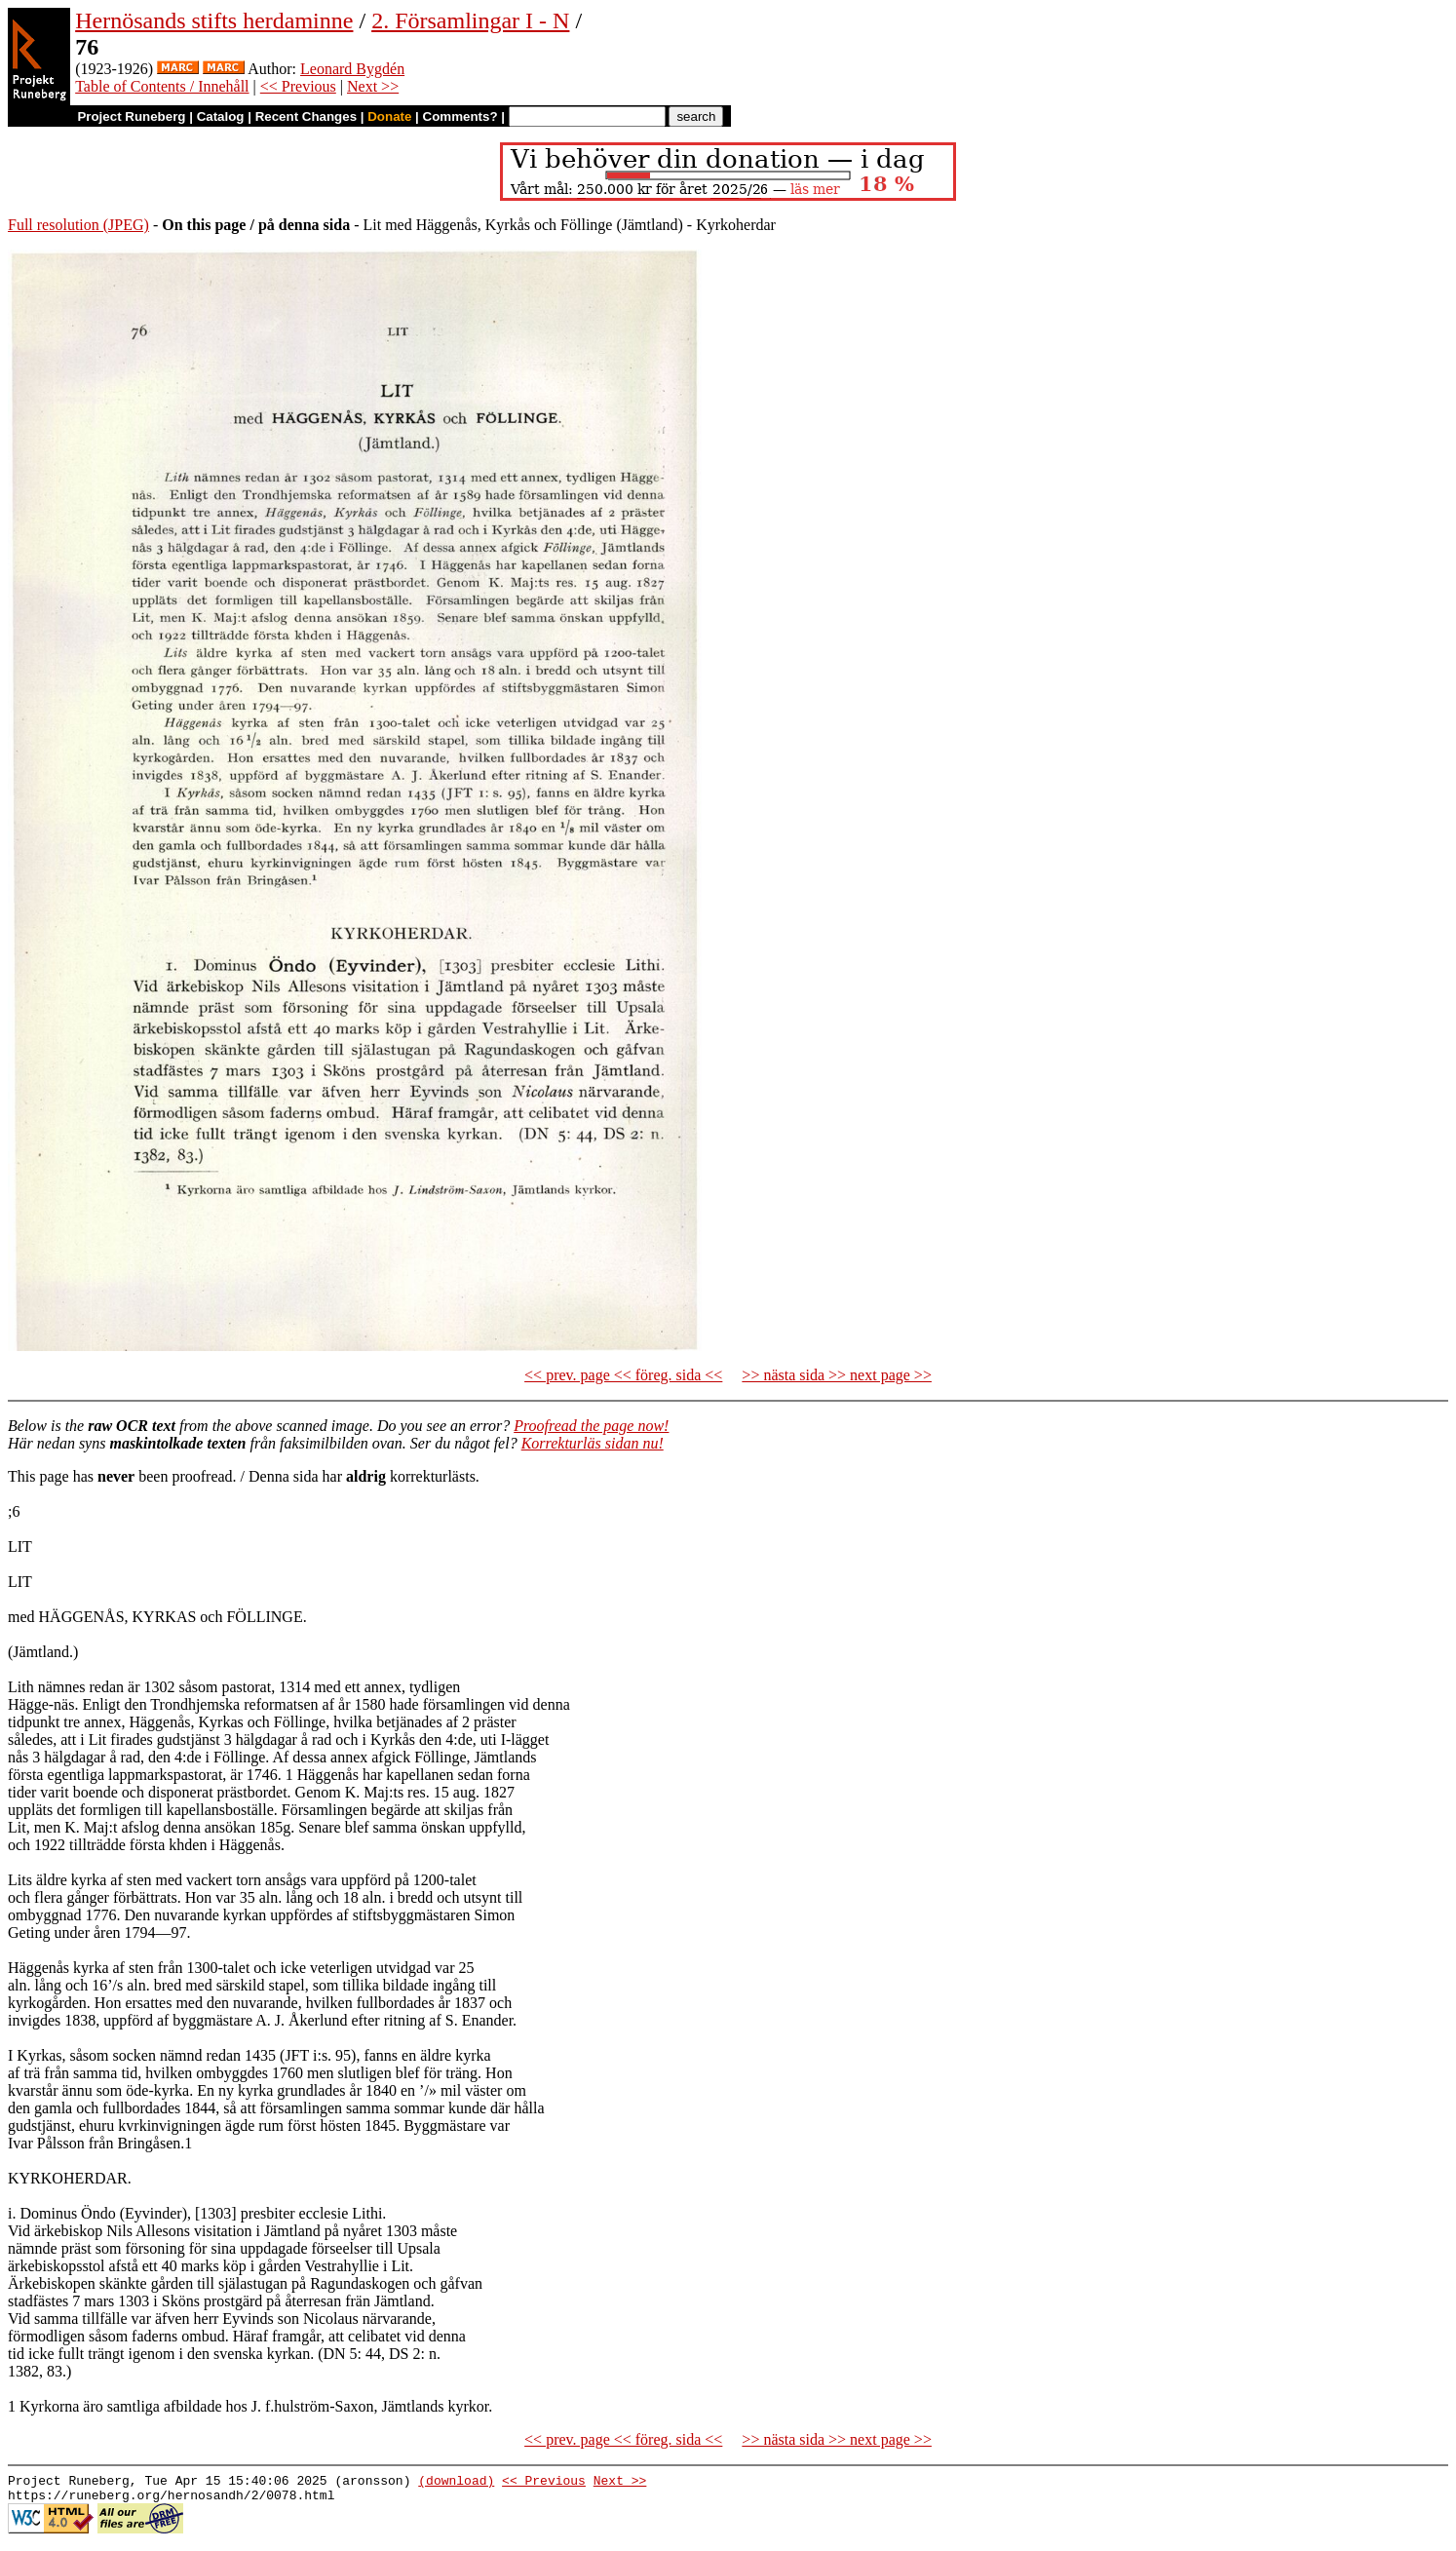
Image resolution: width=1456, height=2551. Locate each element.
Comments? (460, 116)
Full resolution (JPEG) (78, 224)
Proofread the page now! (591, 1425)
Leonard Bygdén (352, 68)
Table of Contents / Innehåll (162, 86)
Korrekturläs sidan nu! (592, 1443)
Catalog (221, 116)
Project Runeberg (131, 116)
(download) (456, 2483)
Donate (389, 116)
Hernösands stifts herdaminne (214, 20)
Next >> (373, 86)
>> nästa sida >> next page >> (837, 1375)
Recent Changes (306, 116)
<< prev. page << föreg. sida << (623, 1375)
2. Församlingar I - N (470, 20)
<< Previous (298, 86)
